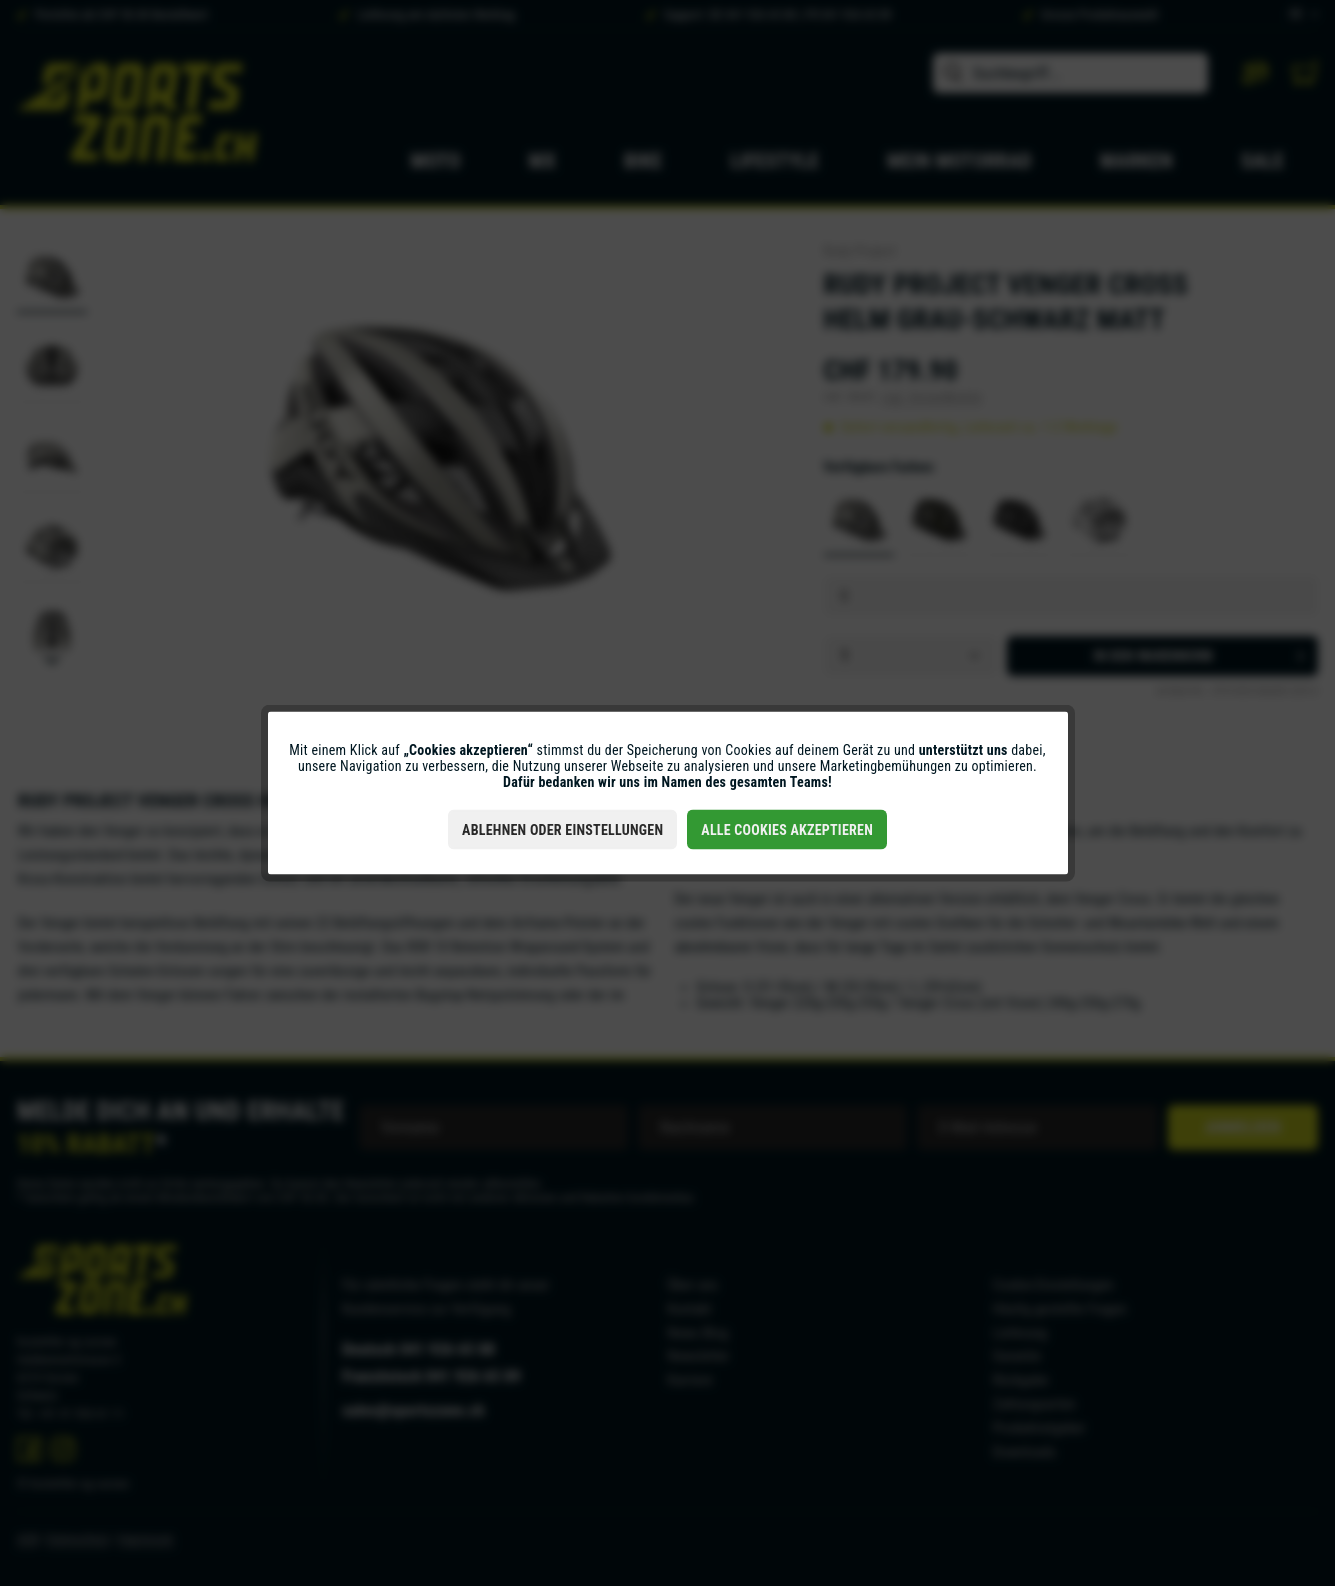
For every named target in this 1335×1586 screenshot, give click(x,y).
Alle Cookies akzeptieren (787, 830)
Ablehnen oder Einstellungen (562, 830)
